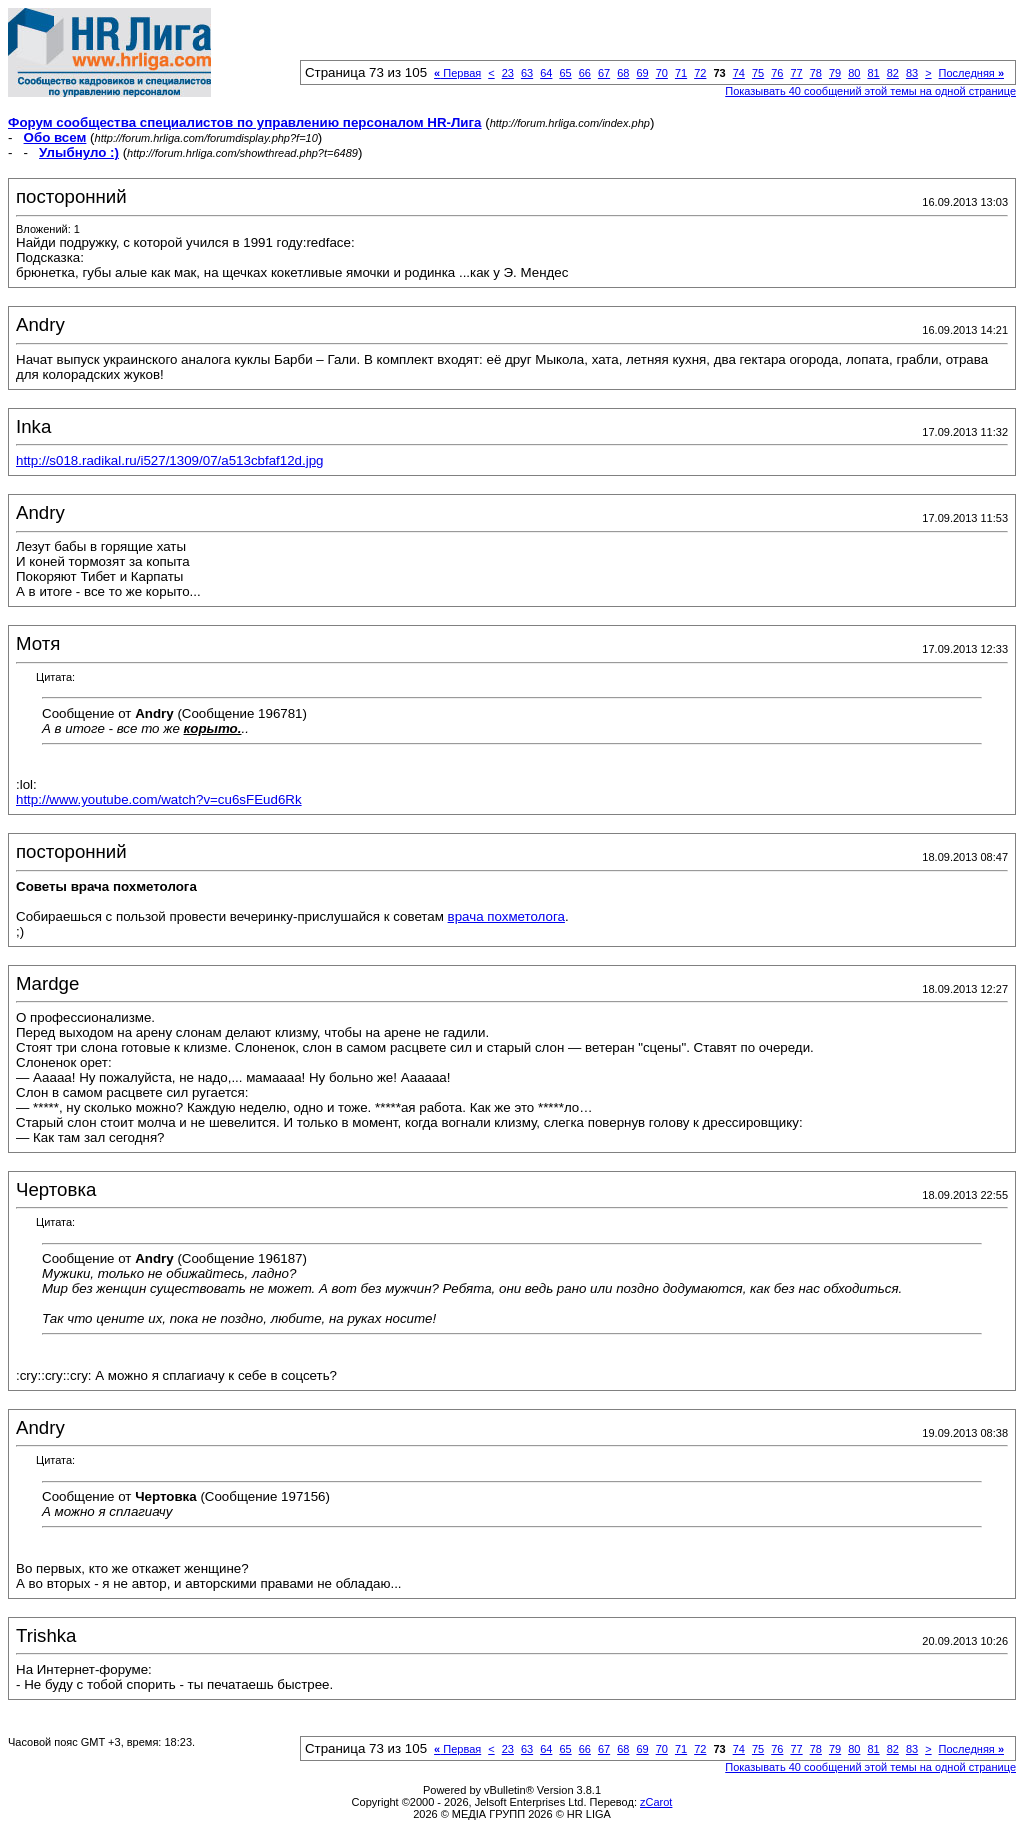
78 (816, 73)
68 (623, 73)
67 (604, 73)
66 (585, 73)
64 (546, 73)
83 (912, 73)
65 (565, 73)
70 (662, 73)
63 (527, 73)
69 (642, 73)
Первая (457, 73)
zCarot (656, 1802)
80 (854, 73)
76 (777, 73)
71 (681, 73)
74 (739, 73)
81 (873, 73)
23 (508, 73)
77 (796, 73)
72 (700, 73)
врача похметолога (506, 916)
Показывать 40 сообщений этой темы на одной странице (870, 91)
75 (758, 73)
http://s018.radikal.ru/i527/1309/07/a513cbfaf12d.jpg (170, 460)
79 (835, 73)
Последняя (971, 73)
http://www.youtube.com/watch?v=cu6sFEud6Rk (159, 799)
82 (893, 73)
